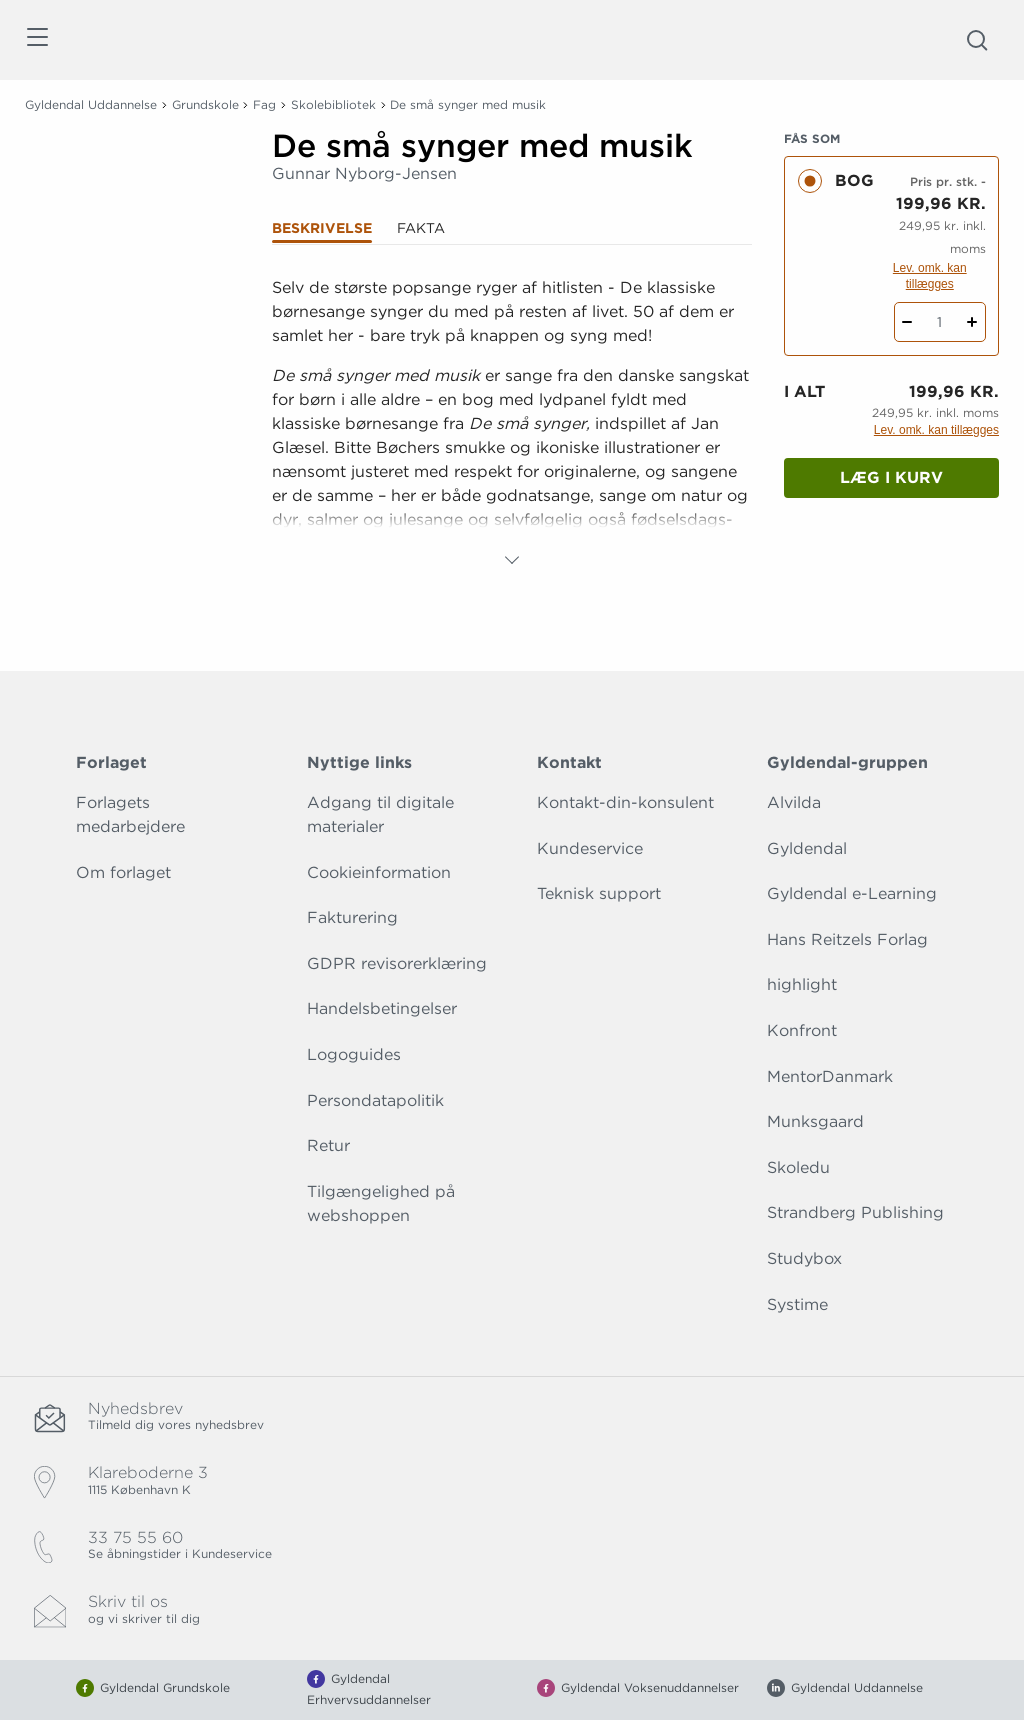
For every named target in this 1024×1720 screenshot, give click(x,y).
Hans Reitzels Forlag (847, 939)
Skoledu (798, 1167)
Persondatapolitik (375, 1100)
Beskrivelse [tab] (322, 228)
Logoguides (354, 1054)
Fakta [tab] (421, 228)
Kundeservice (590, 848)
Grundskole (205, 104)
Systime (797, 1304)
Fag (264, 104)
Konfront (802, 1030)
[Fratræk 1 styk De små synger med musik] (907, 322)
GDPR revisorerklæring (397, 963)
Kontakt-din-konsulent (625, 802)
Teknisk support (599, 893)
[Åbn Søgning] (977, 40)
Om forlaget (123, 872)
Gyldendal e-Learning (852, 893)
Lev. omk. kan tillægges (930, 276)
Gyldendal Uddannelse (91, 104)
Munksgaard (815, 1121)
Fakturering (352, 917)
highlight (802, 984)
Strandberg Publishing (855, 1212)
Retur (328, 1145)
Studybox (804, 1258)
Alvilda (794, 802)
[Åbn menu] (36, 40)
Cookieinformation (379, 872)
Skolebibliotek (333, 104)
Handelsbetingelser (382, 1008)
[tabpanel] (512, 424)
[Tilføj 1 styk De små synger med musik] (972, 322)
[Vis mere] (512, 560)
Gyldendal (807, 848)
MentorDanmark (830, 1076)
